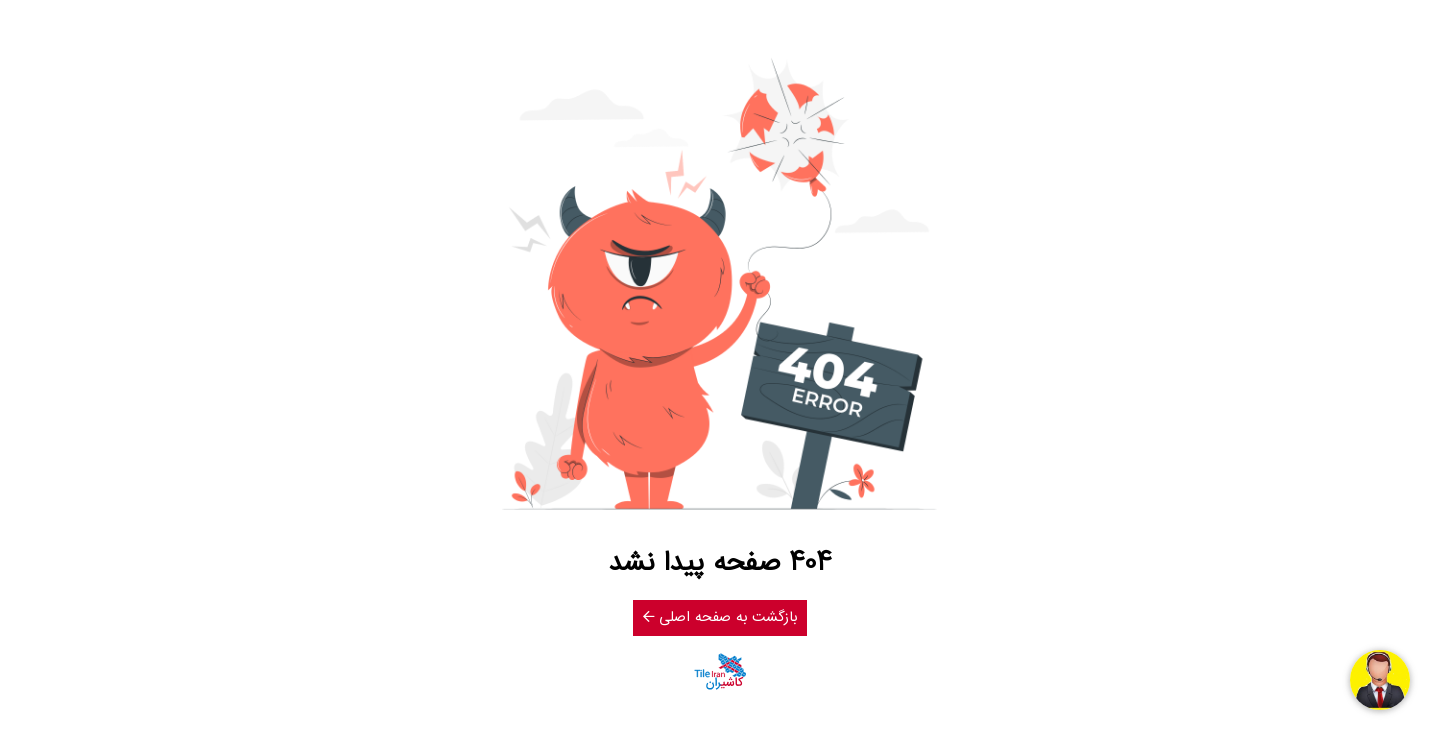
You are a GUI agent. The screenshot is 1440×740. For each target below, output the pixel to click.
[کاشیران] (720, 672)
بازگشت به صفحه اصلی (720, 617)
